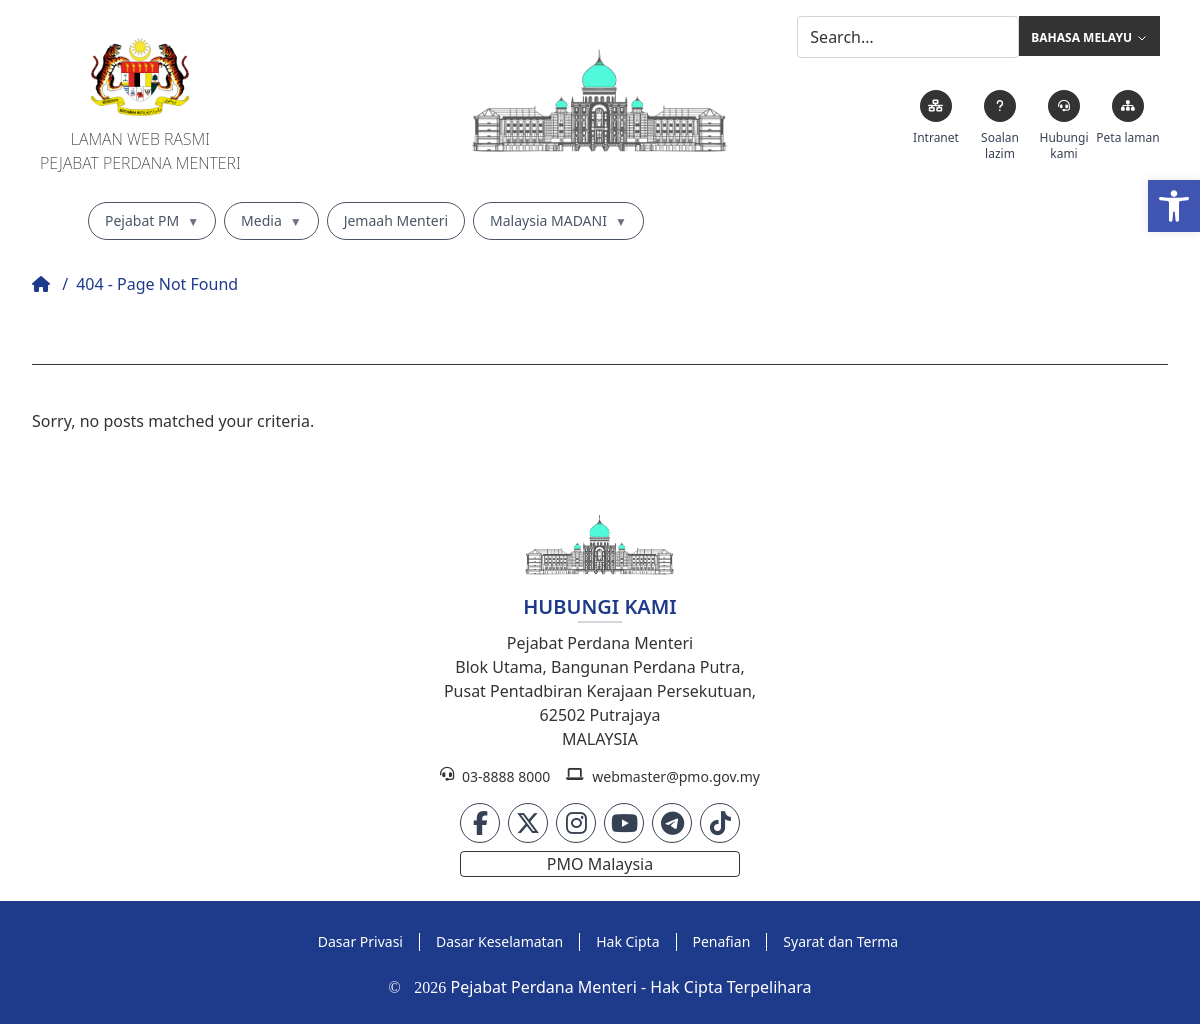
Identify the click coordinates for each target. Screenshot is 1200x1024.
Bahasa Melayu (1089, 38)
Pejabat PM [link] (152, 220)
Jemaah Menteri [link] (396, 220)
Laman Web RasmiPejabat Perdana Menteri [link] (140, 151)
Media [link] (271, 220)
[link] (1174, 206)
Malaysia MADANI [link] (558, 220)
